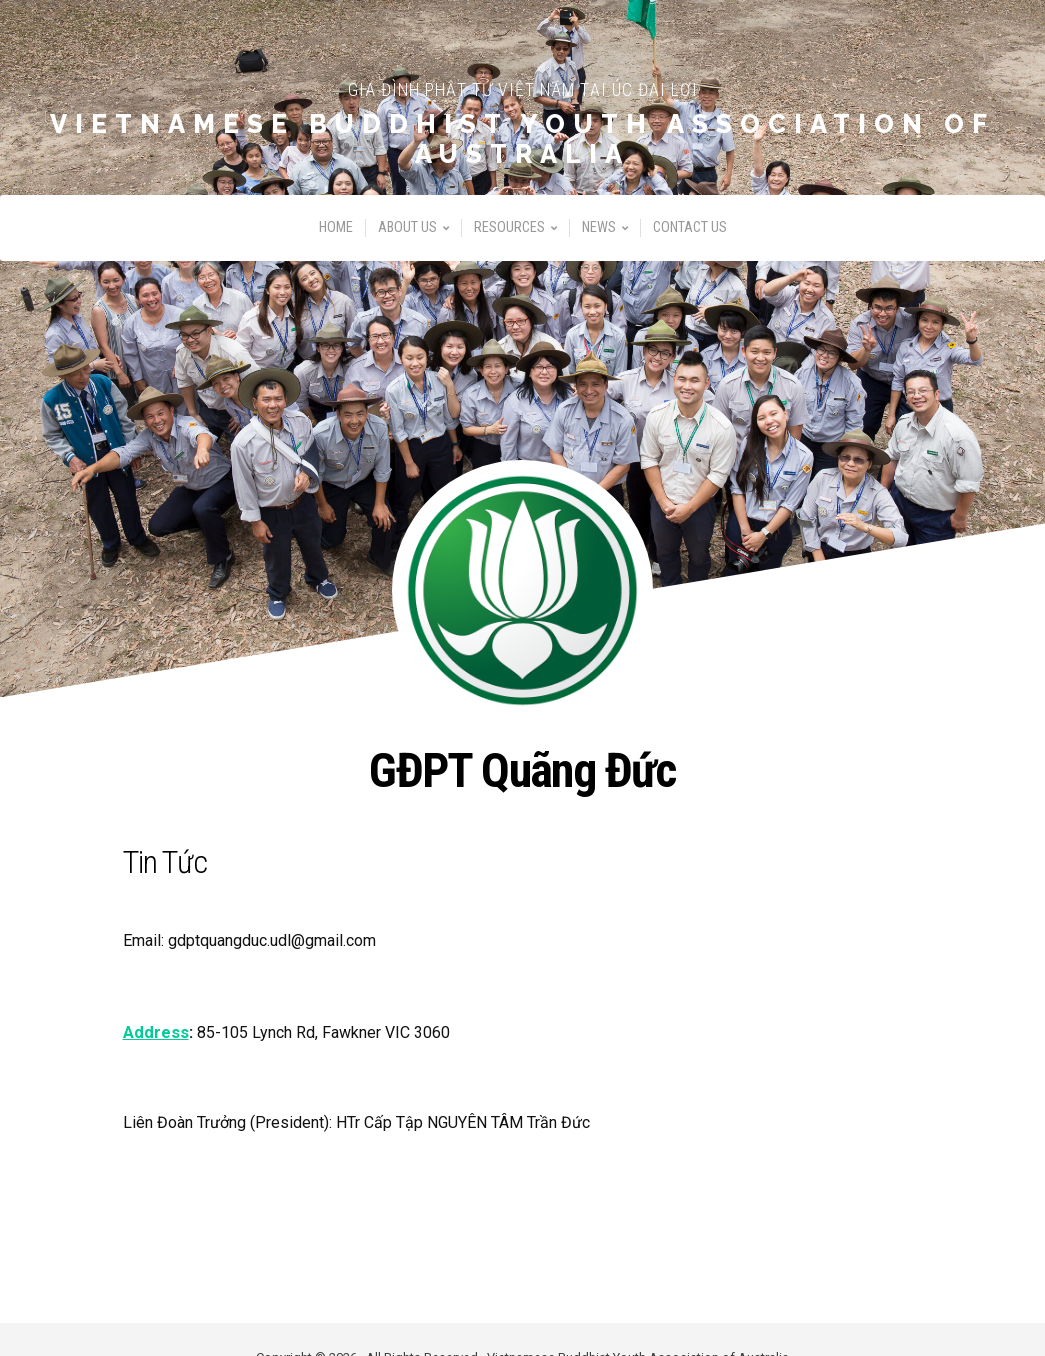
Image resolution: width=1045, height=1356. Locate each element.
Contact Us (690, 234)
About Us (407, 234)
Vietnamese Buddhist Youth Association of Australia (522, 143)
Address (155, 1031)
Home (336, 234)
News (599, 234)
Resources (509, 234)
